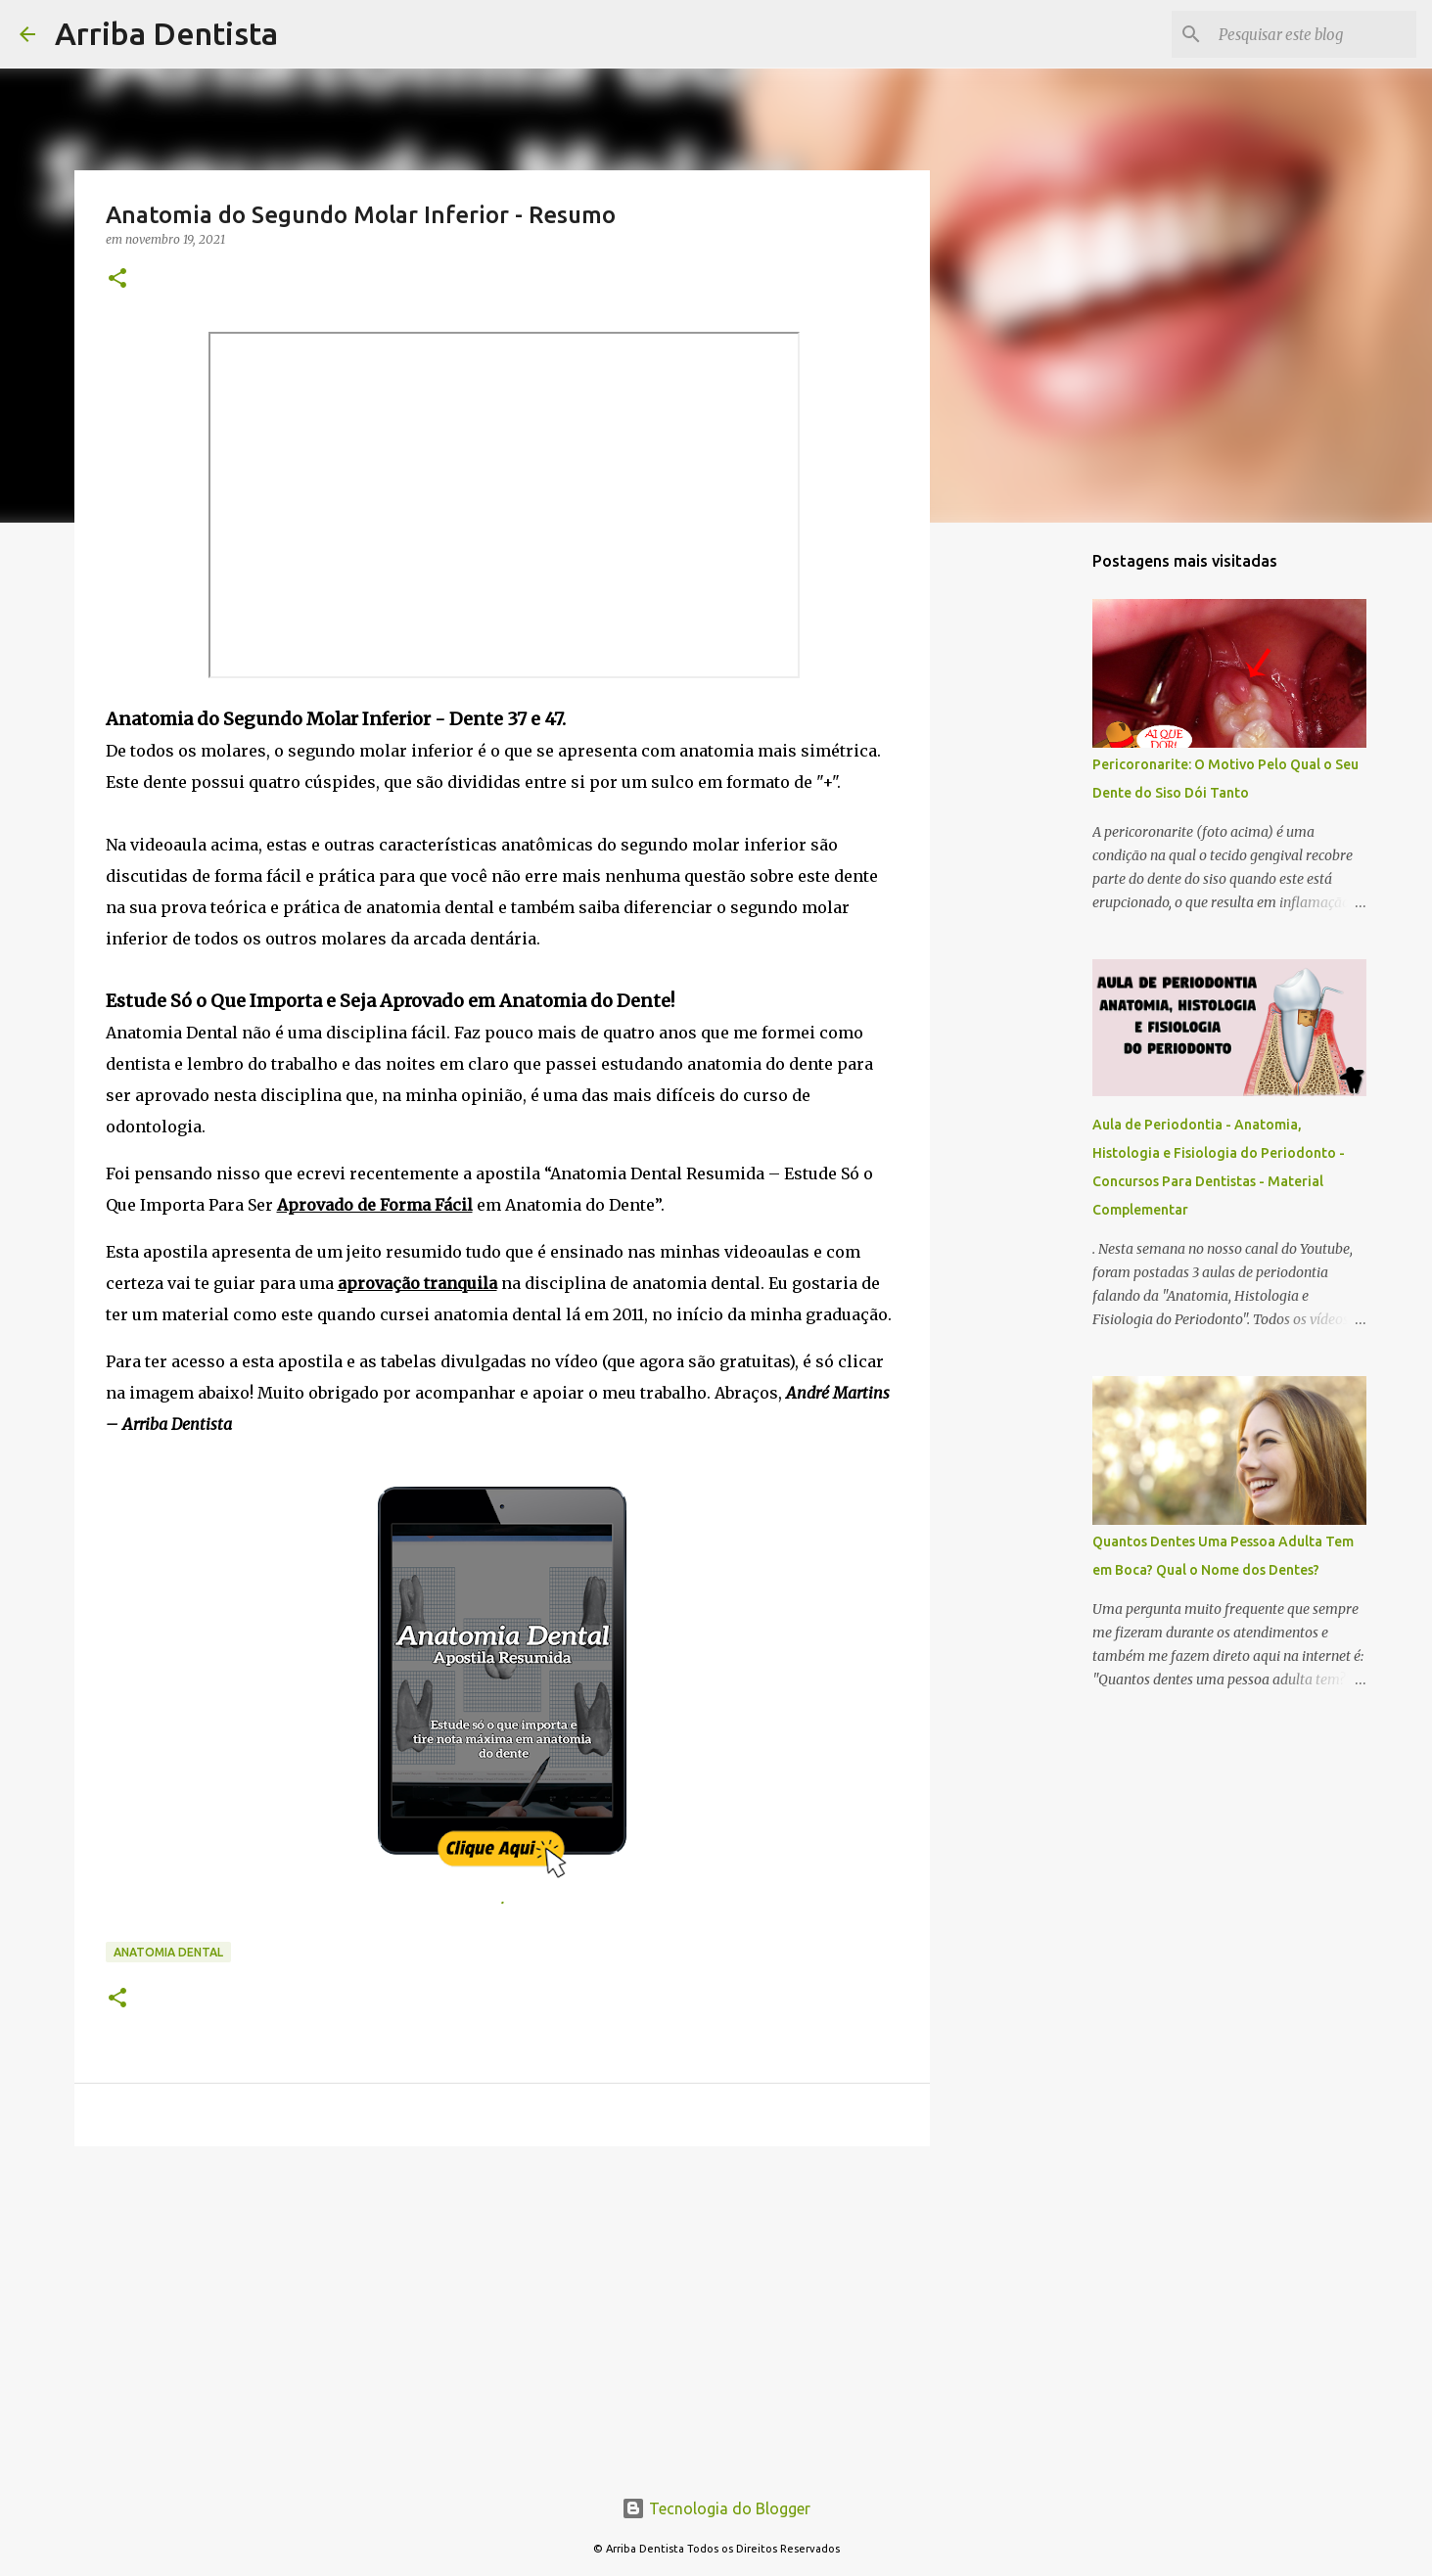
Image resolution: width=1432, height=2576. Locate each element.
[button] (117, 279)
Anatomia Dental (168, 1952)
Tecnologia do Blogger (716, 2508)
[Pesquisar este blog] (1313, 34)
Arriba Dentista (166, 33)
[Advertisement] (502, 2313)
